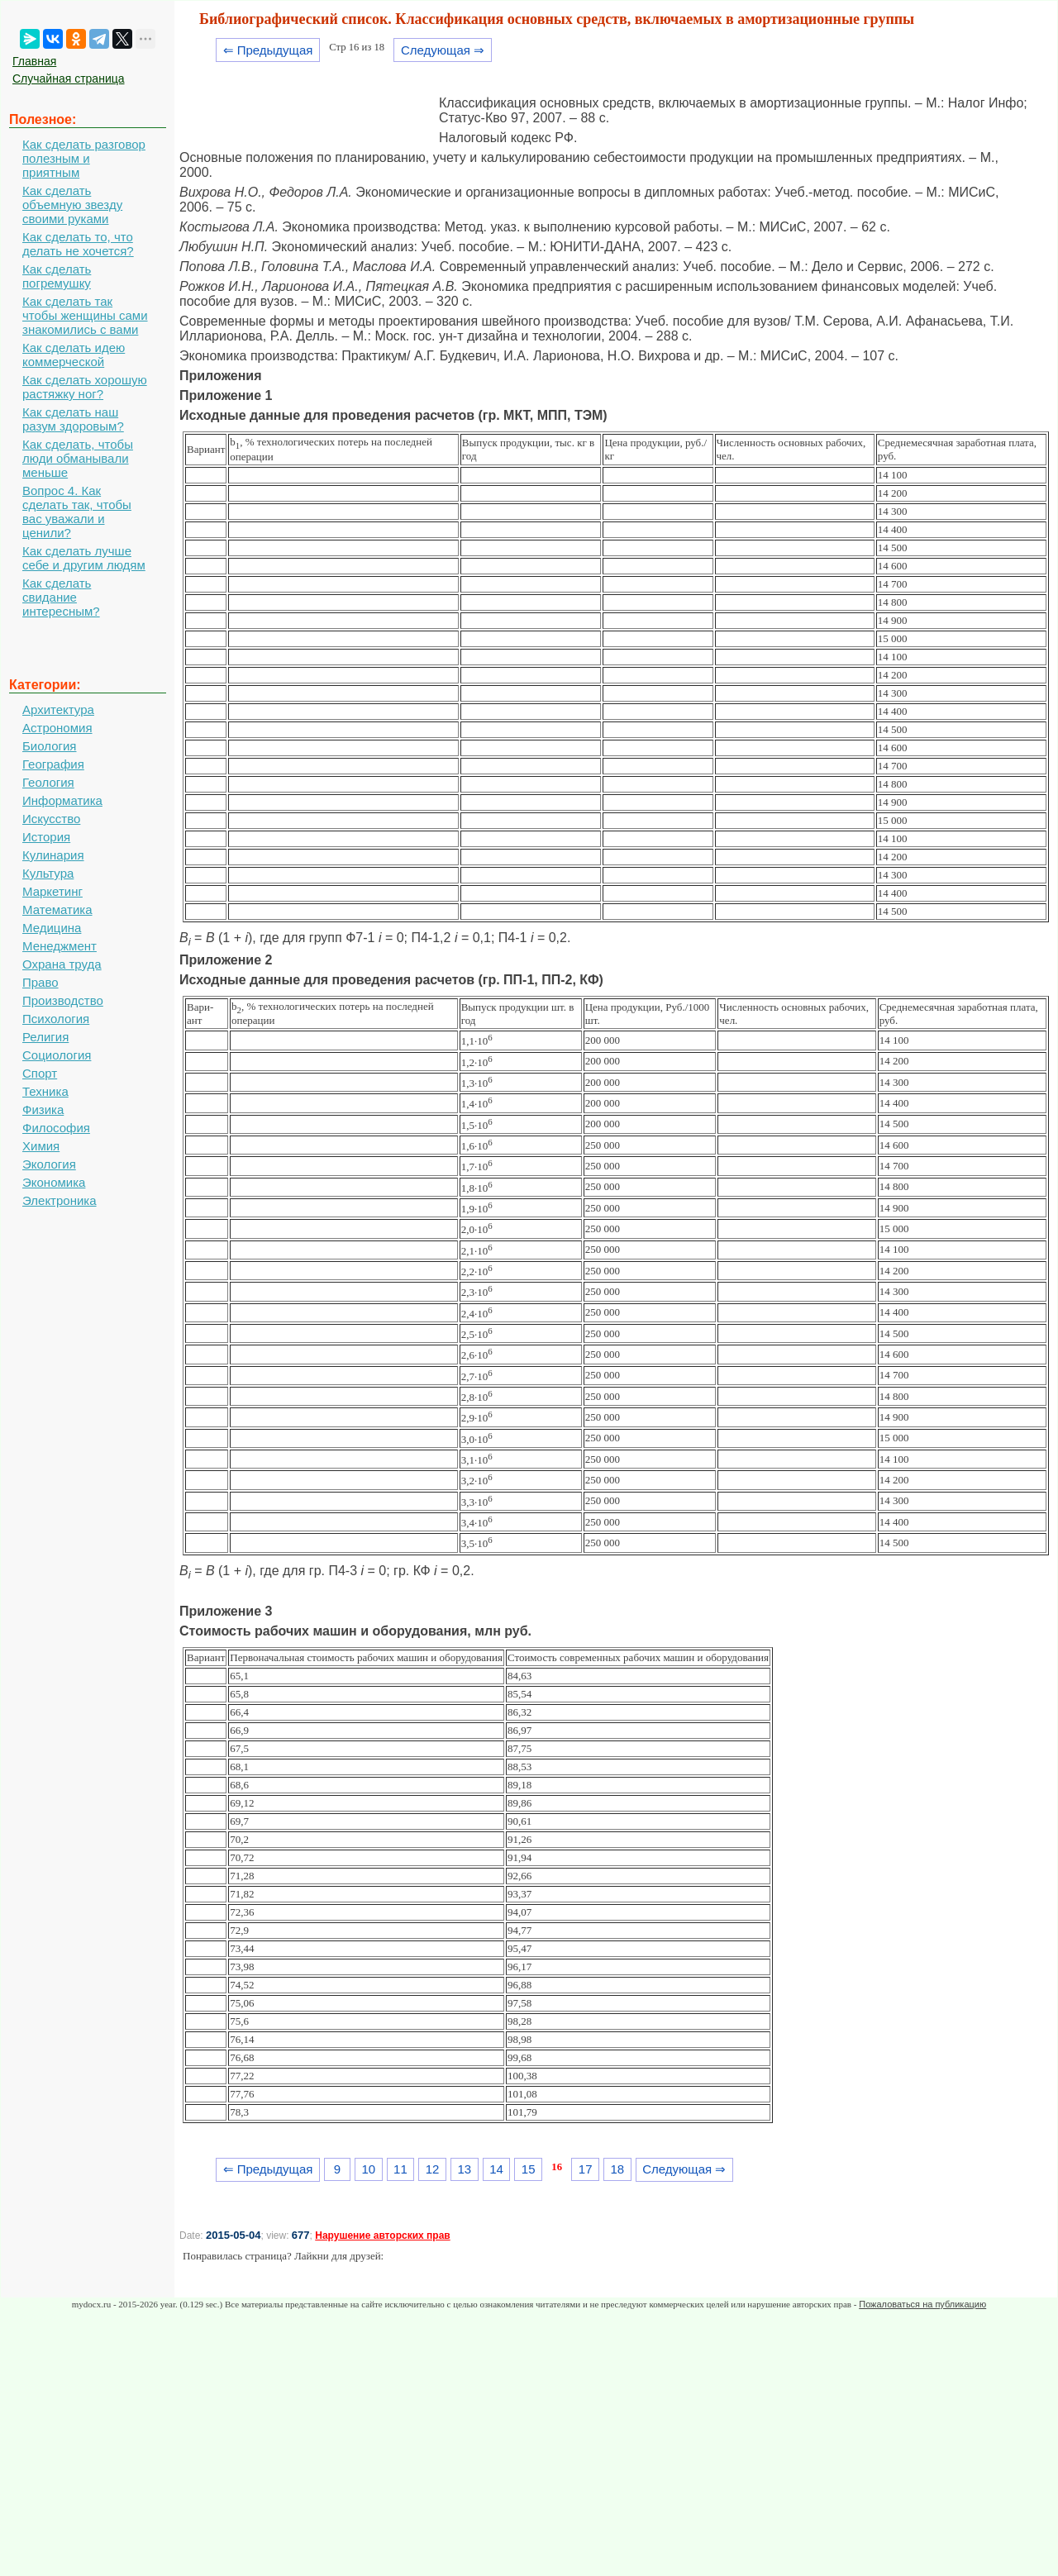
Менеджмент (59, 946)
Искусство (51, 819)
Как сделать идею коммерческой (73, 354)
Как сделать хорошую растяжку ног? (84, 387)
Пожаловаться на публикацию (922, 2304)
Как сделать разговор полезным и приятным (83, 158)
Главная (34, 61)
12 (433, 2169)
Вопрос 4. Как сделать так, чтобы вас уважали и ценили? (76, 511)
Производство (62, 1000)
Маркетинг (52, 891)
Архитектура (58, 709)
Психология (55, 1019)
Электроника (59, 1200)
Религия (45, 1037)
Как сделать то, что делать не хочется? (78, 244)
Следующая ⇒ (442, 50)
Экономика (53, 1182)
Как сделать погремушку (56, 276)
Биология (49, 746)
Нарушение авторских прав (382, 2235)
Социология (56, 1055)
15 (529, 2169)
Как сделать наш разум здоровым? (73, 419)
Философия (56, 1128)
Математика (57, 909)
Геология (48, 782)
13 (464, 2169)
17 (586, 2169)
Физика (43, 1109)
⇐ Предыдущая (268, 50)
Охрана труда (62, 964)
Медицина (51, 928)
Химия (41, 1146)
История (46, 837)
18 (618, 2169)
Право (40, 982)
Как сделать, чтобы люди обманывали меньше (77, 458)
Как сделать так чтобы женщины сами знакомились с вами (85, 315)
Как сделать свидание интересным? (61, 597)
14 (496, 2169)
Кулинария (53, 855)
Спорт (39, 1073)
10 (368, 2169)
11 (400, 2169)
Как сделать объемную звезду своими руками (72, 204)
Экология (49, 1164)
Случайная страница (68, 78)
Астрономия (57, 728)
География (53, 764)
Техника (45, 1091)
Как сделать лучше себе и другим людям (83, 558)
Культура (48, 873)
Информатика (62, 800)
